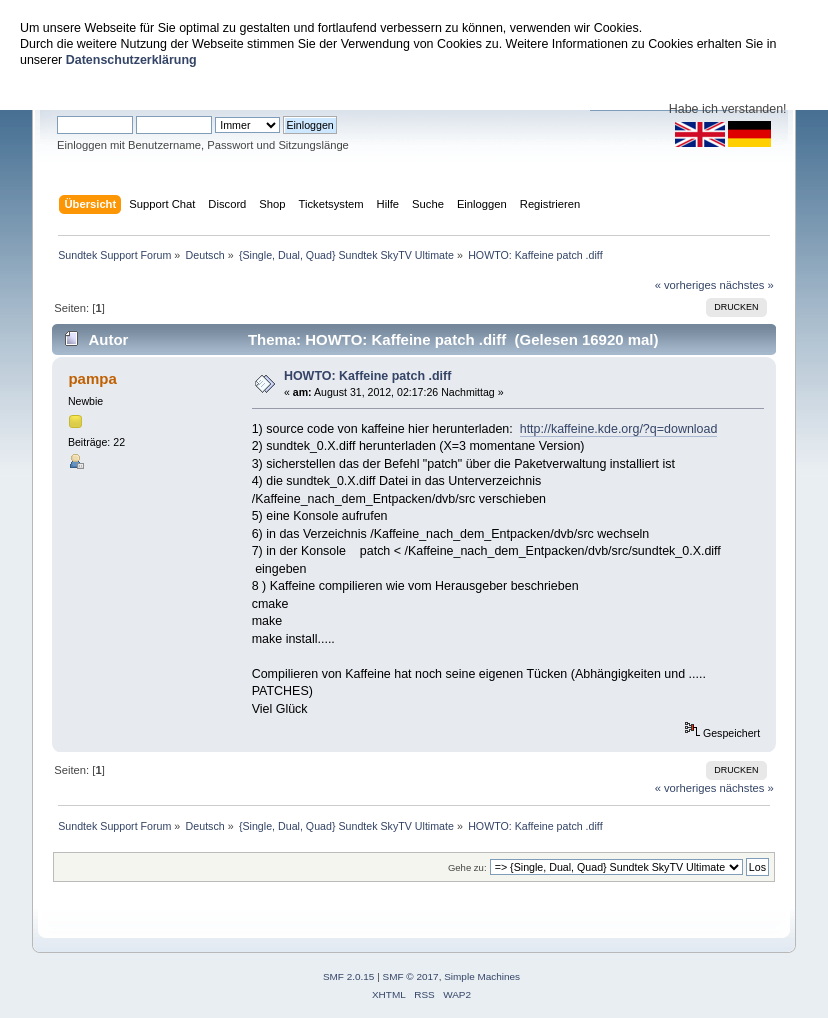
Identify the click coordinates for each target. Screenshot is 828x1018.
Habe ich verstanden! (728, 109)
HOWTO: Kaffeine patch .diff (367, 376)
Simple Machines (482, 976)
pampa (92, 378)
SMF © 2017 (411, 976)
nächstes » (747, 285)
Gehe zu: (467, 867)
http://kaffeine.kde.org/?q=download (619, 429)
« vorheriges (686, 285)
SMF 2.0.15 (349, 976)
